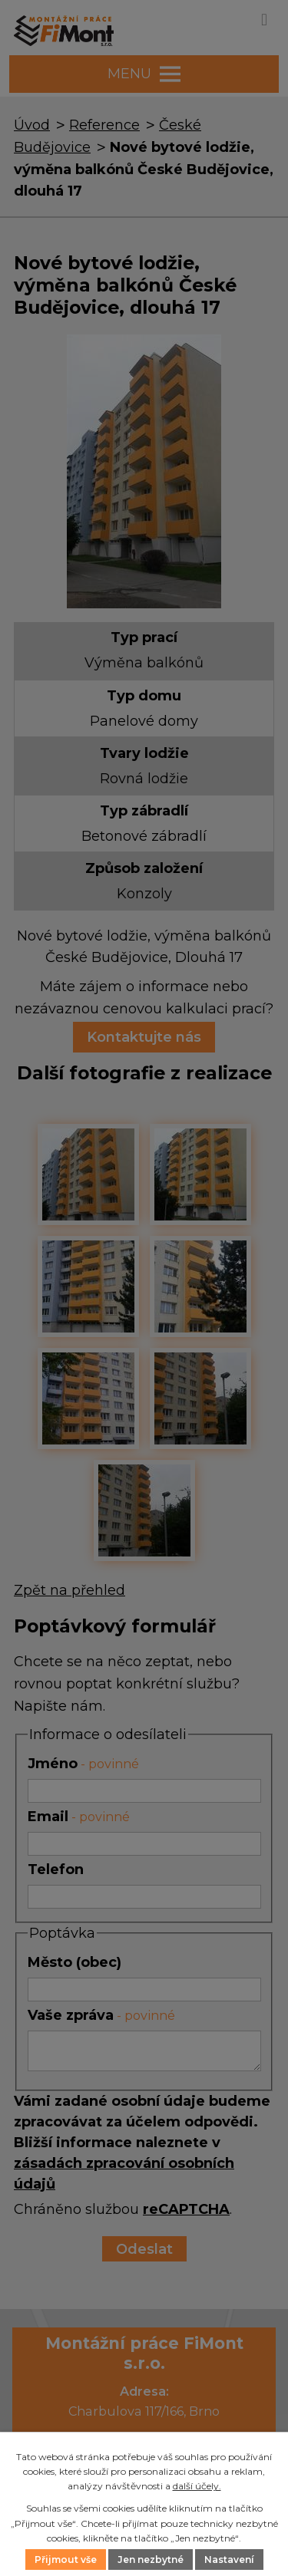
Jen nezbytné (151, 2559)
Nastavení (229, 2559)
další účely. (197, 2486)
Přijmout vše (66, 2559)
